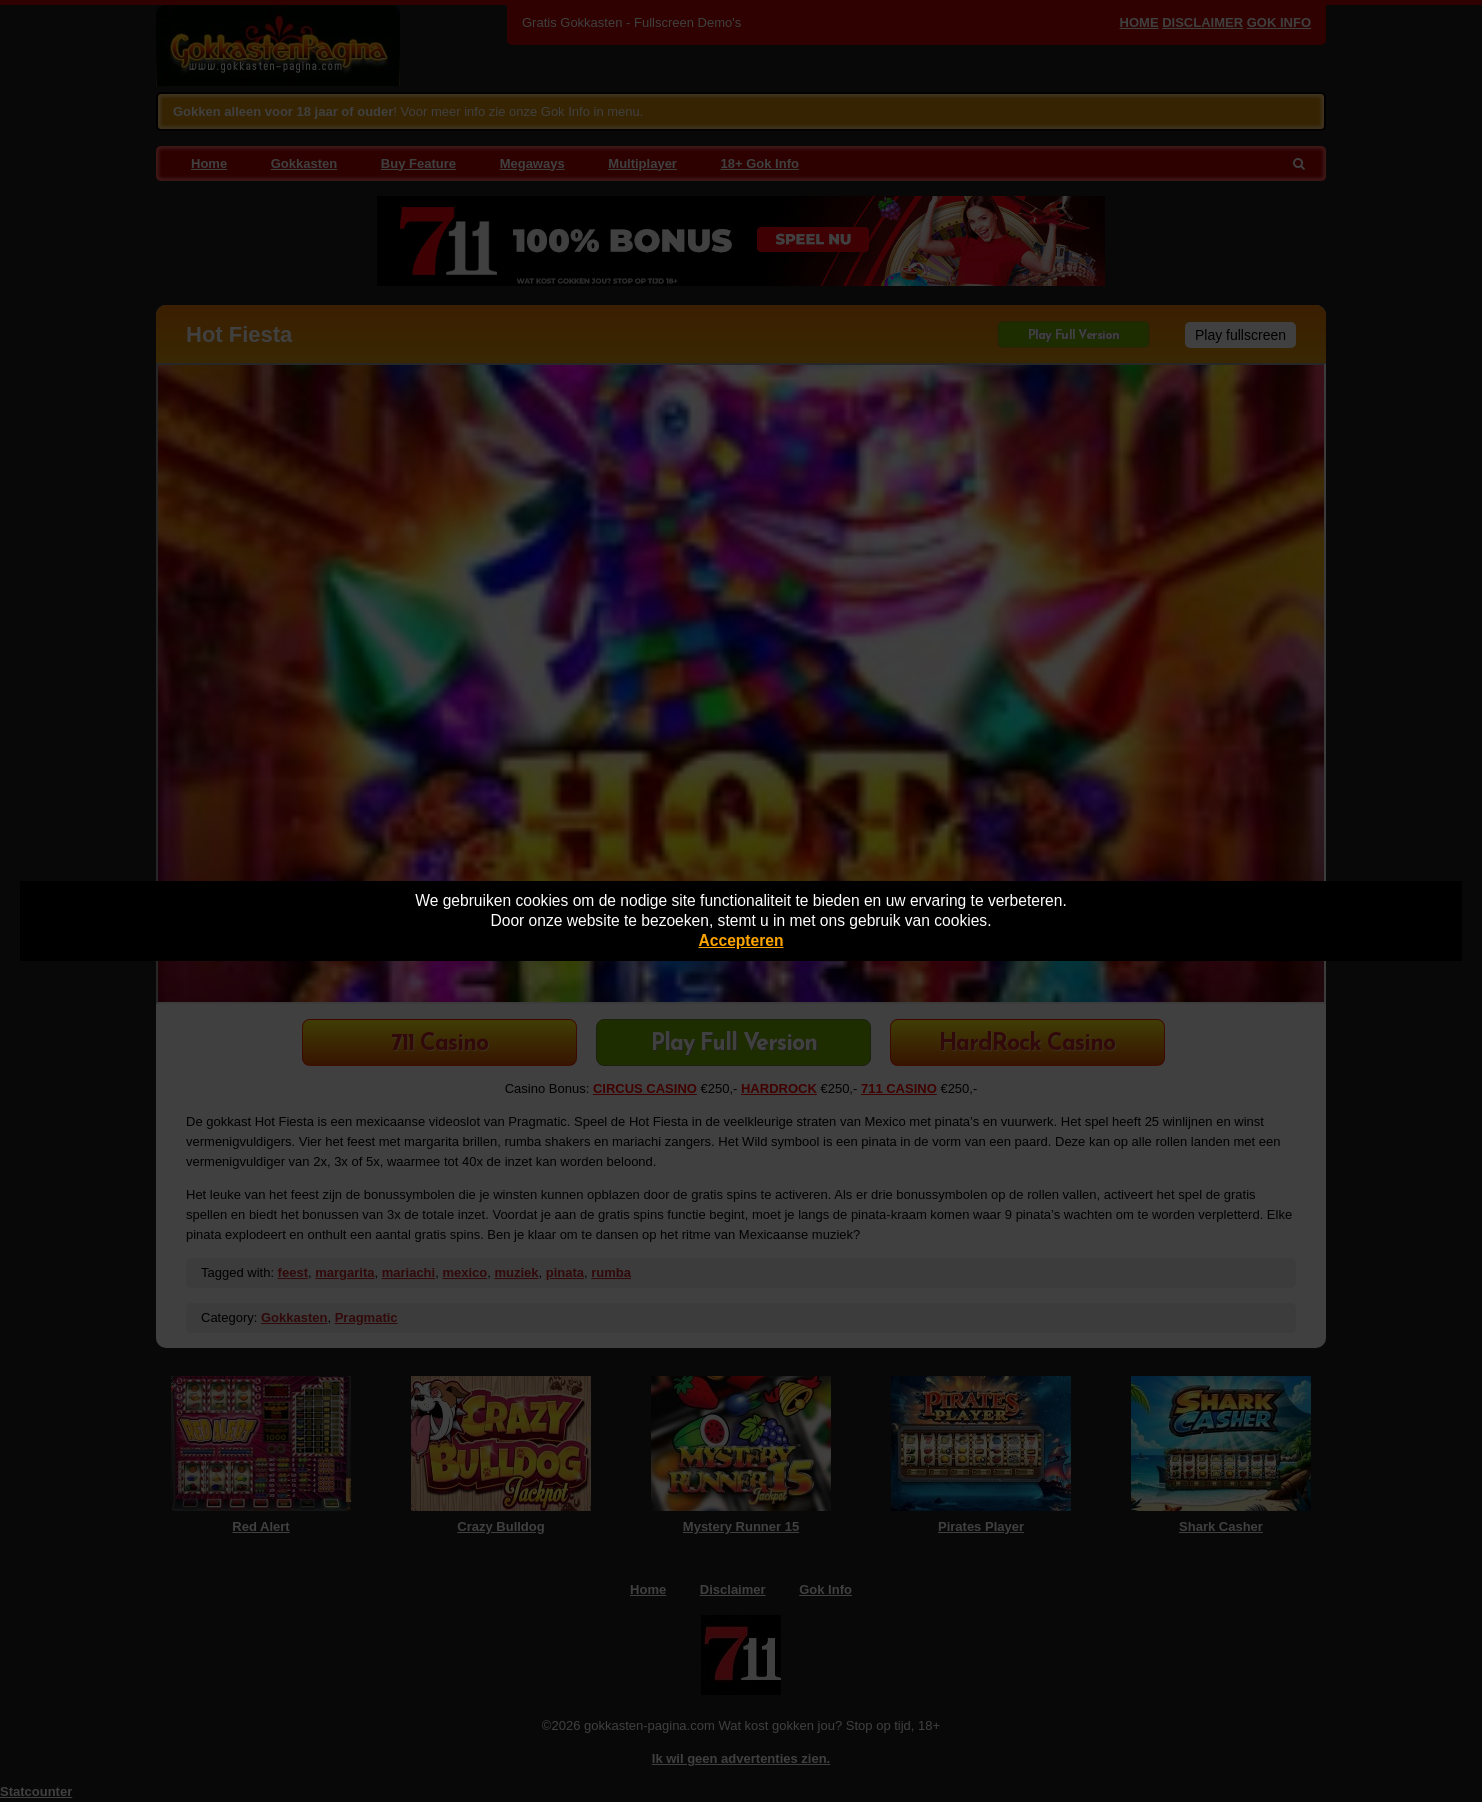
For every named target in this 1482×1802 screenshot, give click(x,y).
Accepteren (741, 940)
